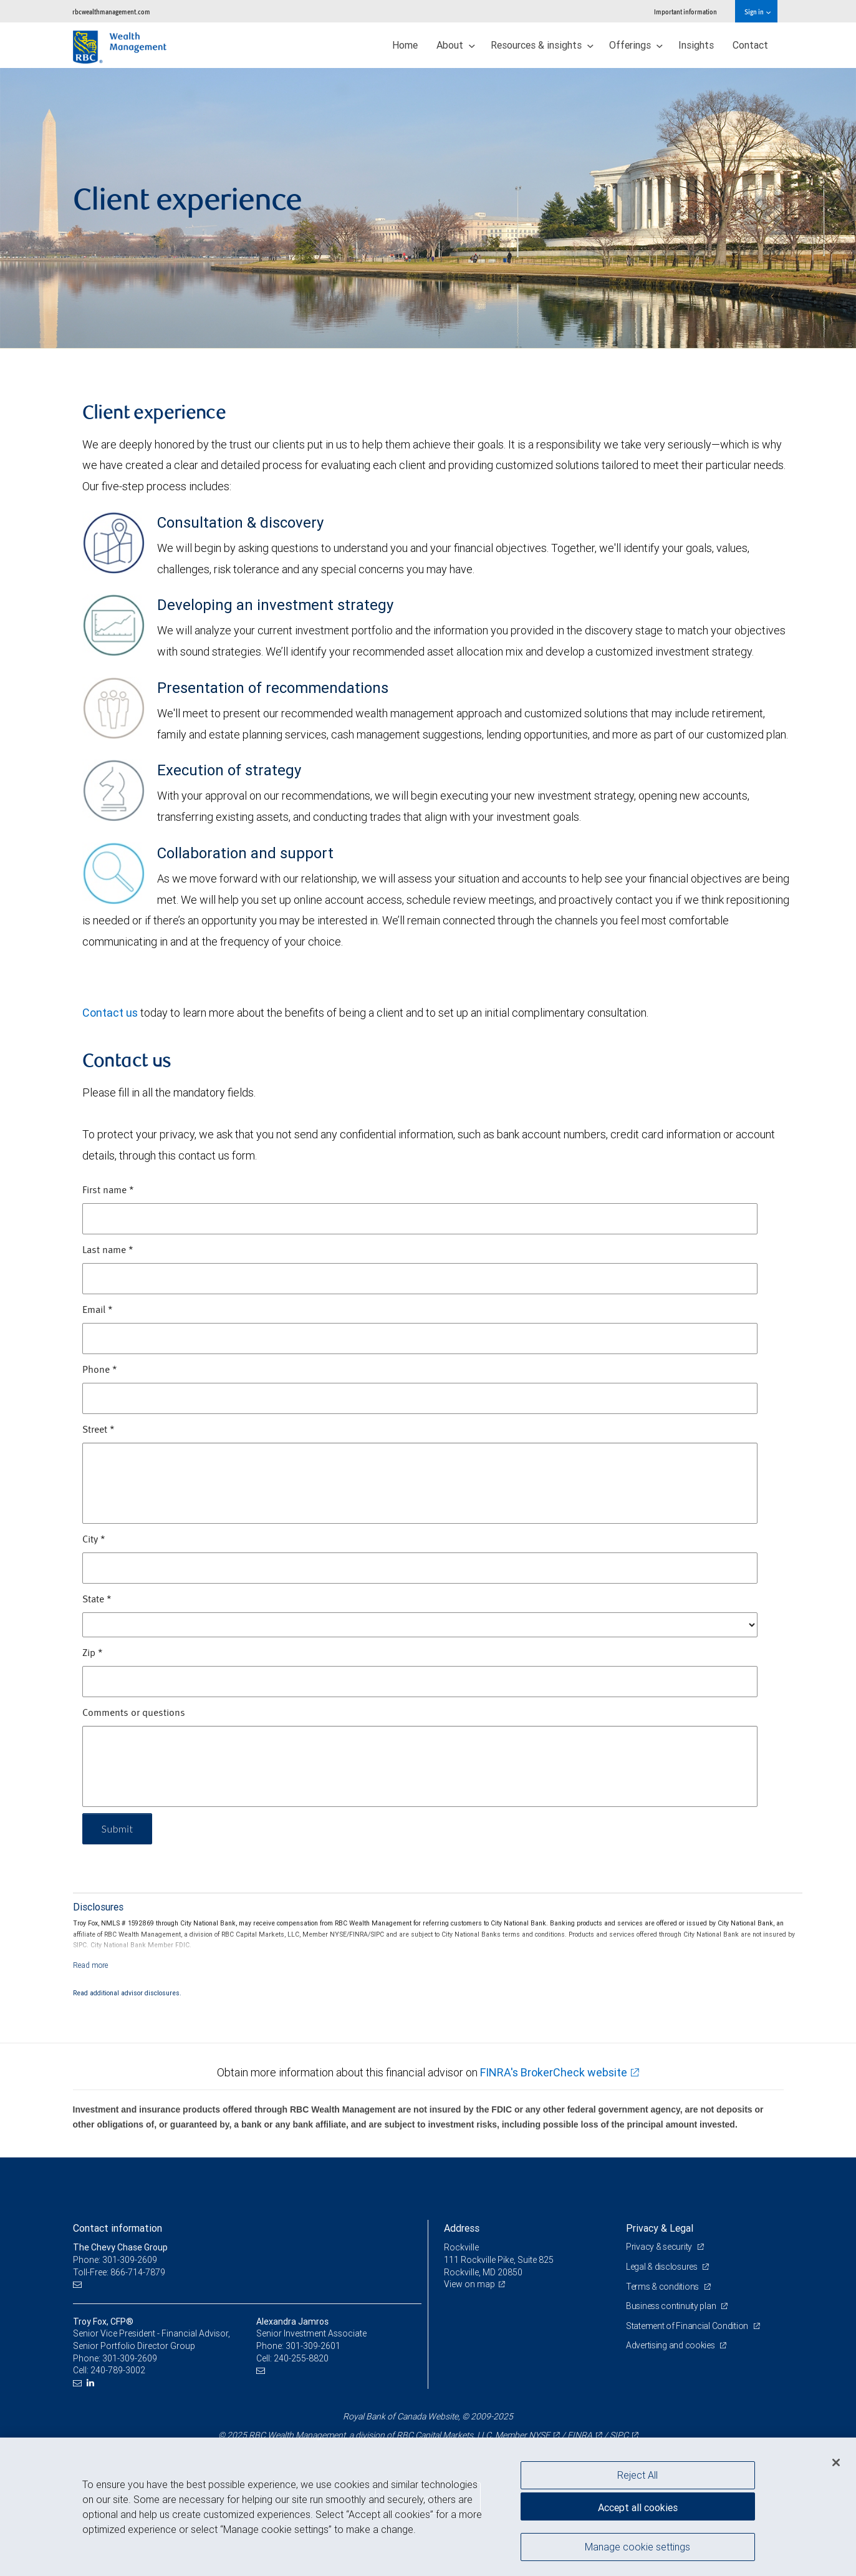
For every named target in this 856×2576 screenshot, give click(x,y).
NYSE (539, 2435)
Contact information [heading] (117, 2228)
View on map (469, 2284)
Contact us (110, 1012)
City (93, 1540)
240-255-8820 (301, 2358)
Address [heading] (461, 2228)
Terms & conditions (663, 2286)
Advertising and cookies (671, 2345)
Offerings (636, 45)
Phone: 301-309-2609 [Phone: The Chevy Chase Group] (115, 2259)
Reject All (637, 2475)
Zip (92, 1653)
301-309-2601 (313, 2345)
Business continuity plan (672, 2306)
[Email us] (79, 2284)
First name (108, 1191)
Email (97, 1310)
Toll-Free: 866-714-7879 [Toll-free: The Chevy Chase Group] (119, 2272)
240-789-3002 (117, 2370)
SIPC (619, 2435)
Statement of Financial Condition (688, 2325)
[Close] (836, 2462)
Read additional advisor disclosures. (127, 1992)
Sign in (757, 11)
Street (98, 1430)
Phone (99, 1370)
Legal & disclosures (662, 2266)
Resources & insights (542, 45)
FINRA (579, 2435)
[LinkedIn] (92, 2383)
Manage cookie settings (637, 2546)
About (455, 45)
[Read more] (90, 1965)
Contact (750, 45)
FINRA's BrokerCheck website (553, 2072)
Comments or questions (133, 1713)
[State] (419, 1624)
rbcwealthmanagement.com (111, 11)
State (97, 1600)
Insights (696, 45)
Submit (117, 1828)
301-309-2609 (129, 2358)
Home (405, 45)
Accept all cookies (638, 2507)
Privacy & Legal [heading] (659, 2228)
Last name (107, 1251)
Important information (685, 11)
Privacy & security (660, 2246)
